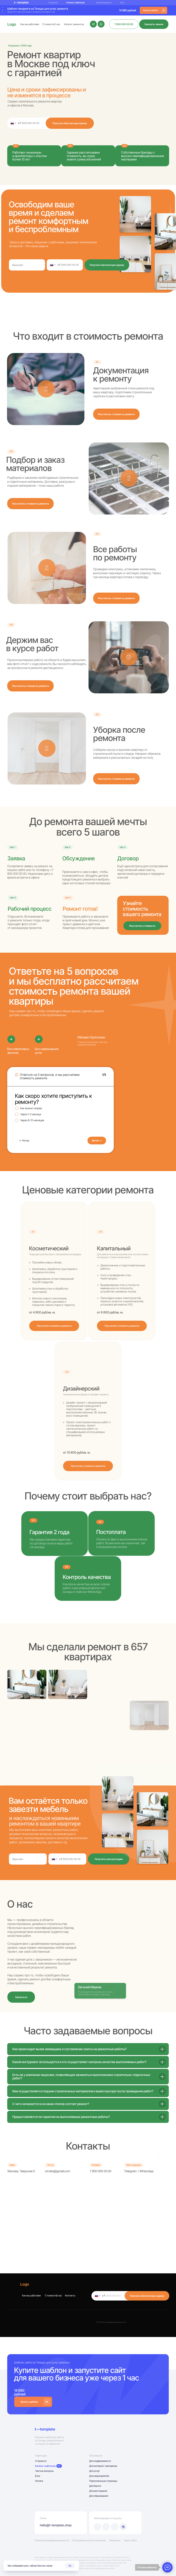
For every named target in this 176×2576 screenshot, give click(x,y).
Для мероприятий (99, 2475)
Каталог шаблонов (45, 2465)
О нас (57, 24)
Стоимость (48, 24)
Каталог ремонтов (74, 24)
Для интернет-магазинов (103, 2465)
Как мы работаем (31, 2295)
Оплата (39, 2480)
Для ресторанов (98, 2490)
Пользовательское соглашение (89, 2540)
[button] (153, 24)
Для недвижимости (100, 2460)
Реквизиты (115, 2540)
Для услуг (94, 2470)
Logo (11, 24)
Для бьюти (95, 2485)
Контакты (70, 2295)
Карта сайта (130, 2540)
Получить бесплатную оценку (70, 123)
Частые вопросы (44, 2470)
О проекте (41, 2460)
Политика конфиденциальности (51, 2540)
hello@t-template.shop (56, 2525)
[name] (27, 264)
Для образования (98, 2495)
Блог (37, 2475)
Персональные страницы (103, 2480)
